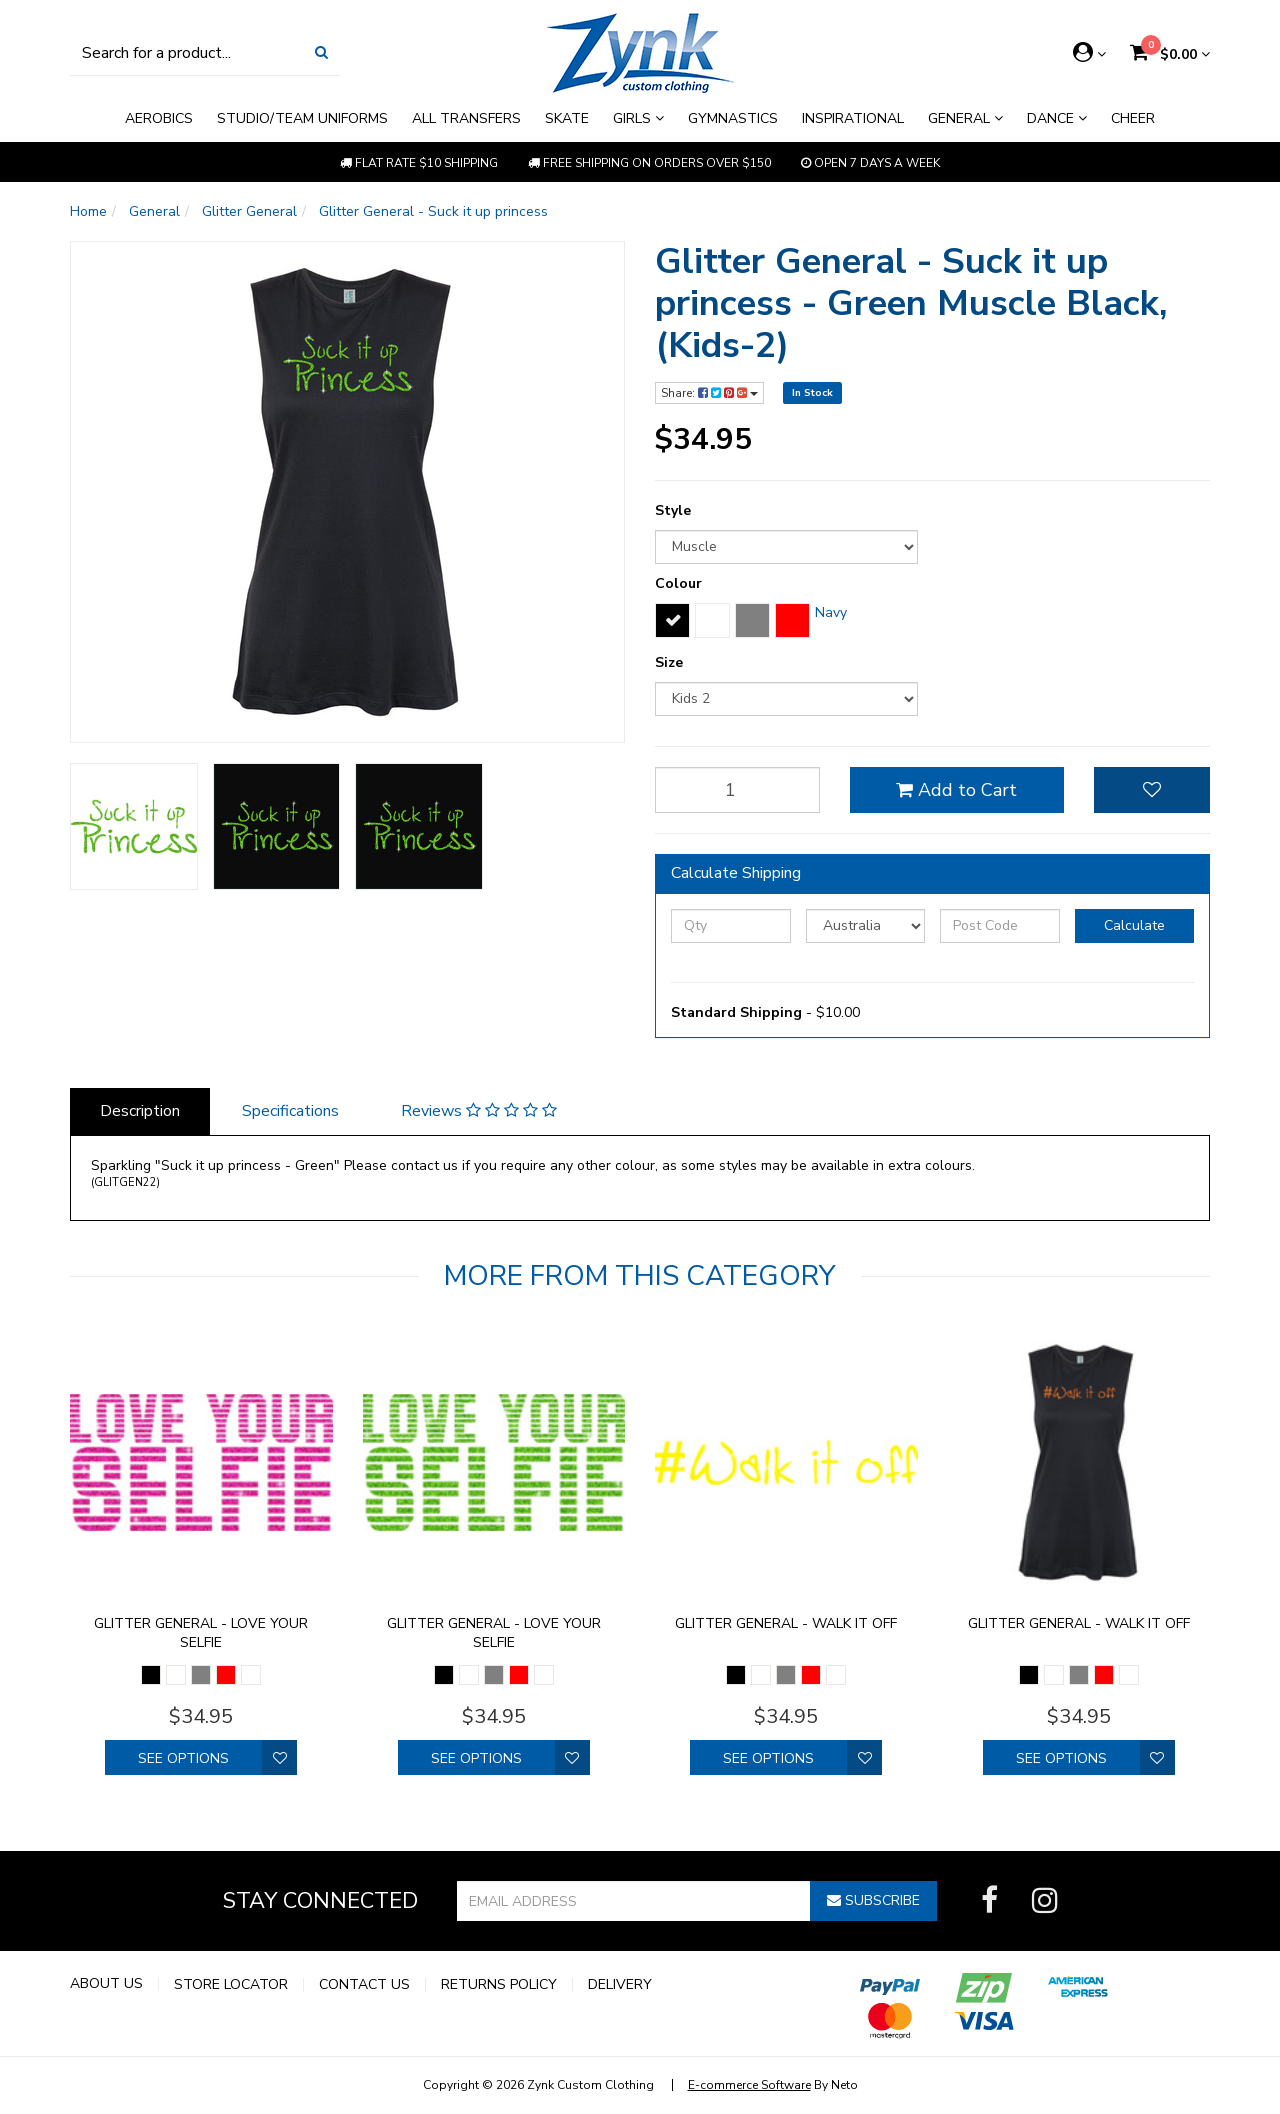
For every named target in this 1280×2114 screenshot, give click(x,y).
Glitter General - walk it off (786, 1623)
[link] (989, 1901)
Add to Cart (956, 790)
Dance (1057, 118)
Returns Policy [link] (499, 1985)
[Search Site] (321, 52)
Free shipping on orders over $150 (649, 163)
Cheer (1133, 118)
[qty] (737, 790)
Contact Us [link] (364, 1985)
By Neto (773, 2085)
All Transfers (466, 118)
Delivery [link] (620, 1985)
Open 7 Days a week (870, 163)
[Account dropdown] (1089, 53)
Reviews (479, 1111)
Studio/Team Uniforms (302, 118)
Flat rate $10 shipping (419, 163)
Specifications (290, 1111)
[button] (1152, 790)
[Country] (866, 926)
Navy (831, 612)
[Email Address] (634, 1901)
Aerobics (159, 118)
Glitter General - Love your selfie (201, 1633)
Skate (567, 118)
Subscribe (873, 1900)
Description (140, 1111)
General (965, 118)
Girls (638, 118)
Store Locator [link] (231, 1985)
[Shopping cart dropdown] (1170, 54)
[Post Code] (1000, 926)
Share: (709, 393)
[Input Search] (187, 52)
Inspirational (853, 118)
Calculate (1134, 925)
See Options (183, 1758)
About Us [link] (106, 1984)
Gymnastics (733, 118)
